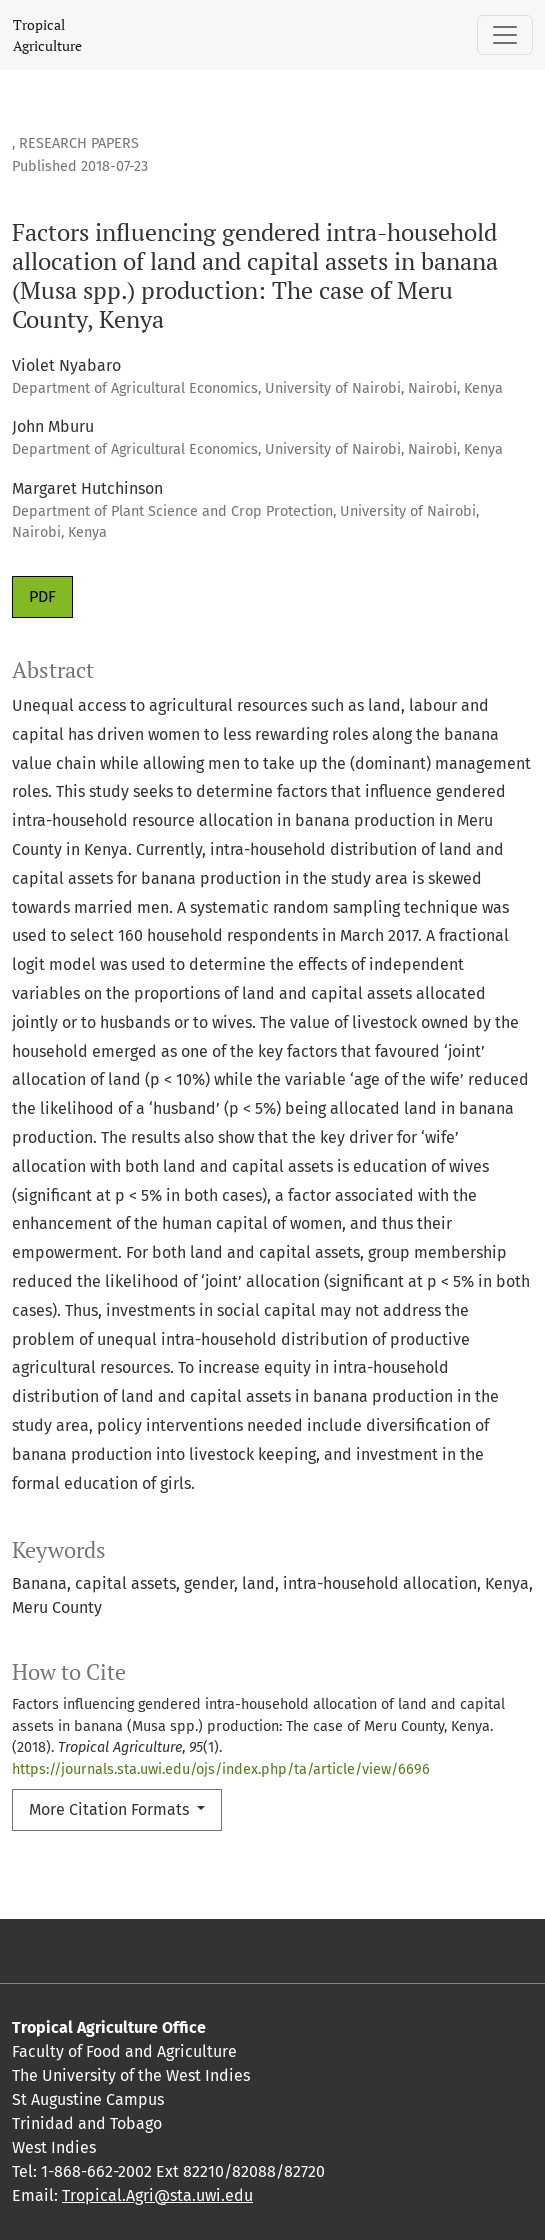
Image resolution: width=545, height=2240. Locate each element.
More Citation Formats (111, 1809)
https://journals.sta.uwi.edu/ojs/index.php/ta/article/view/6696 (221, 1769)
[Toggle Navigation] (505, 35)
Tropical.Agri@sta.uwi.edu (157, 2195)
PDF (42, 596)
